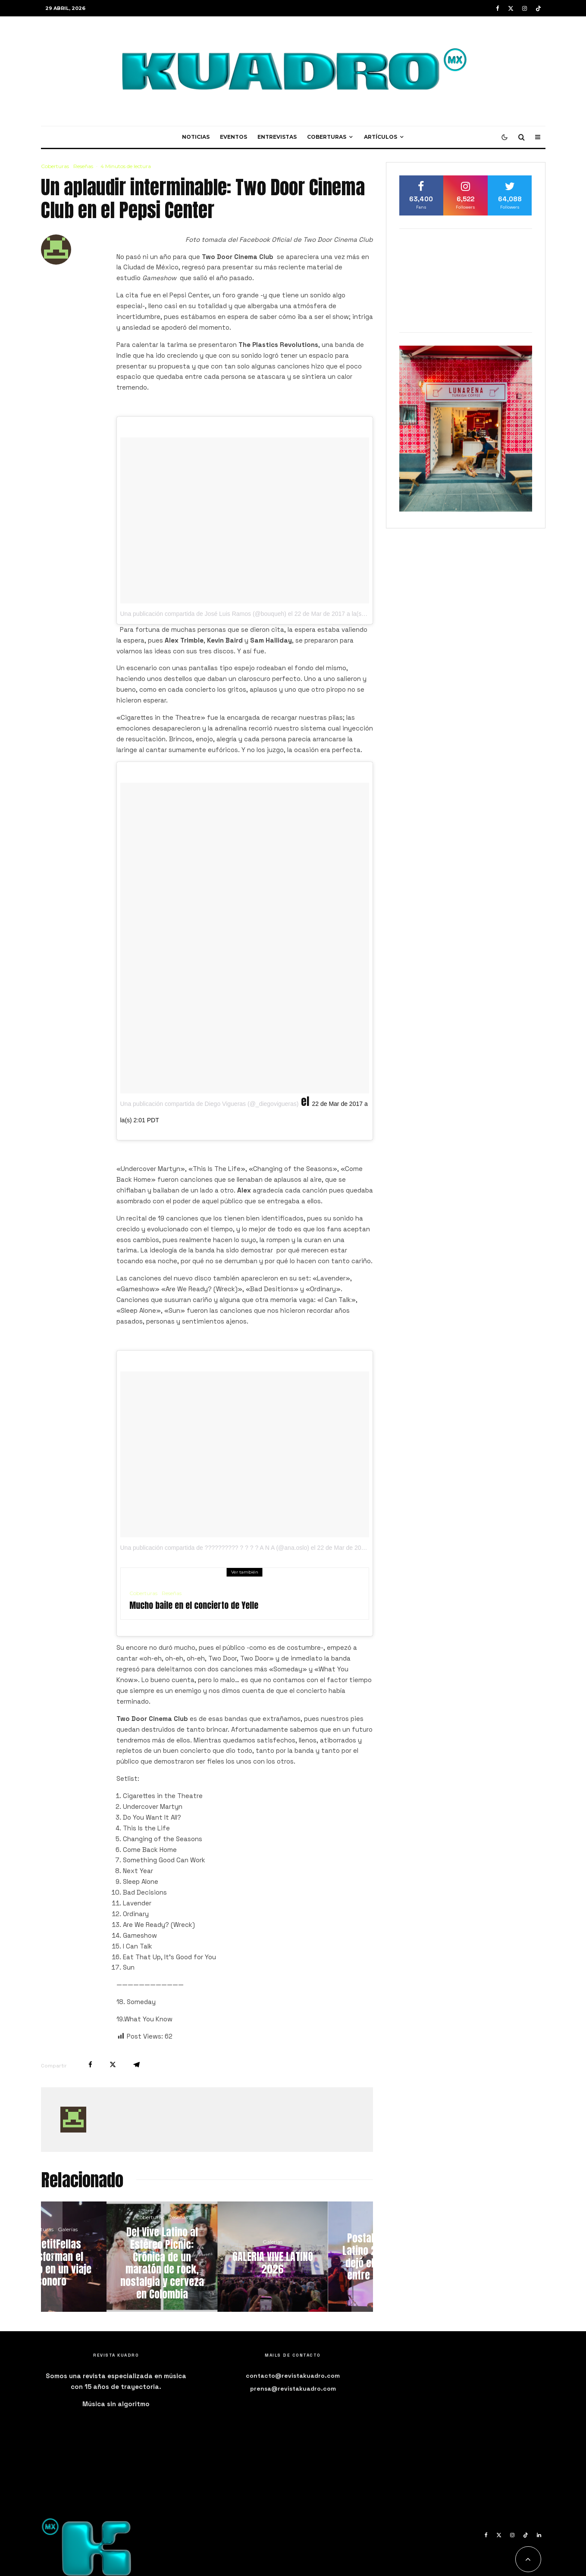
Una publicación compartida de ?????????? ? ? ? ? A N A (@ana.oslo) (214, 1547)
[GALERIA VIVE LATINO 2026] (317, 2256)
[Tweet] (113, 2064)
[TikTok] (538, 8)
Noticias (196, 137)
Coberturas (326, 137)
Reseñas (83, 166)
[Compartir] (90, 2064)
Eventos (233, 137)
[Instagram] (524, 8)
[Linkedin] (539, 2535)
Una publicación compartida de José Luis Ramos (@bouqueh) (203, 613)
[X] (511, 8)
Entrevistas (277, 137)
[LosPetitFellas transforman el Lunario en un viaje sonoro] (96, 2256)
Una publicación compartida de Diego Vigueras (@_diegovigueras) (209, 1103)
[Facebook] (498, 8)
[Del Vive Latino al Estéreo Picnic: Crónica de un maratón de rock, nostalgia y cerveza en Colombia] (206, 2256)
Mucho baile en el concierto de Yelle (193, 1605)
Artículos (380, 137)
